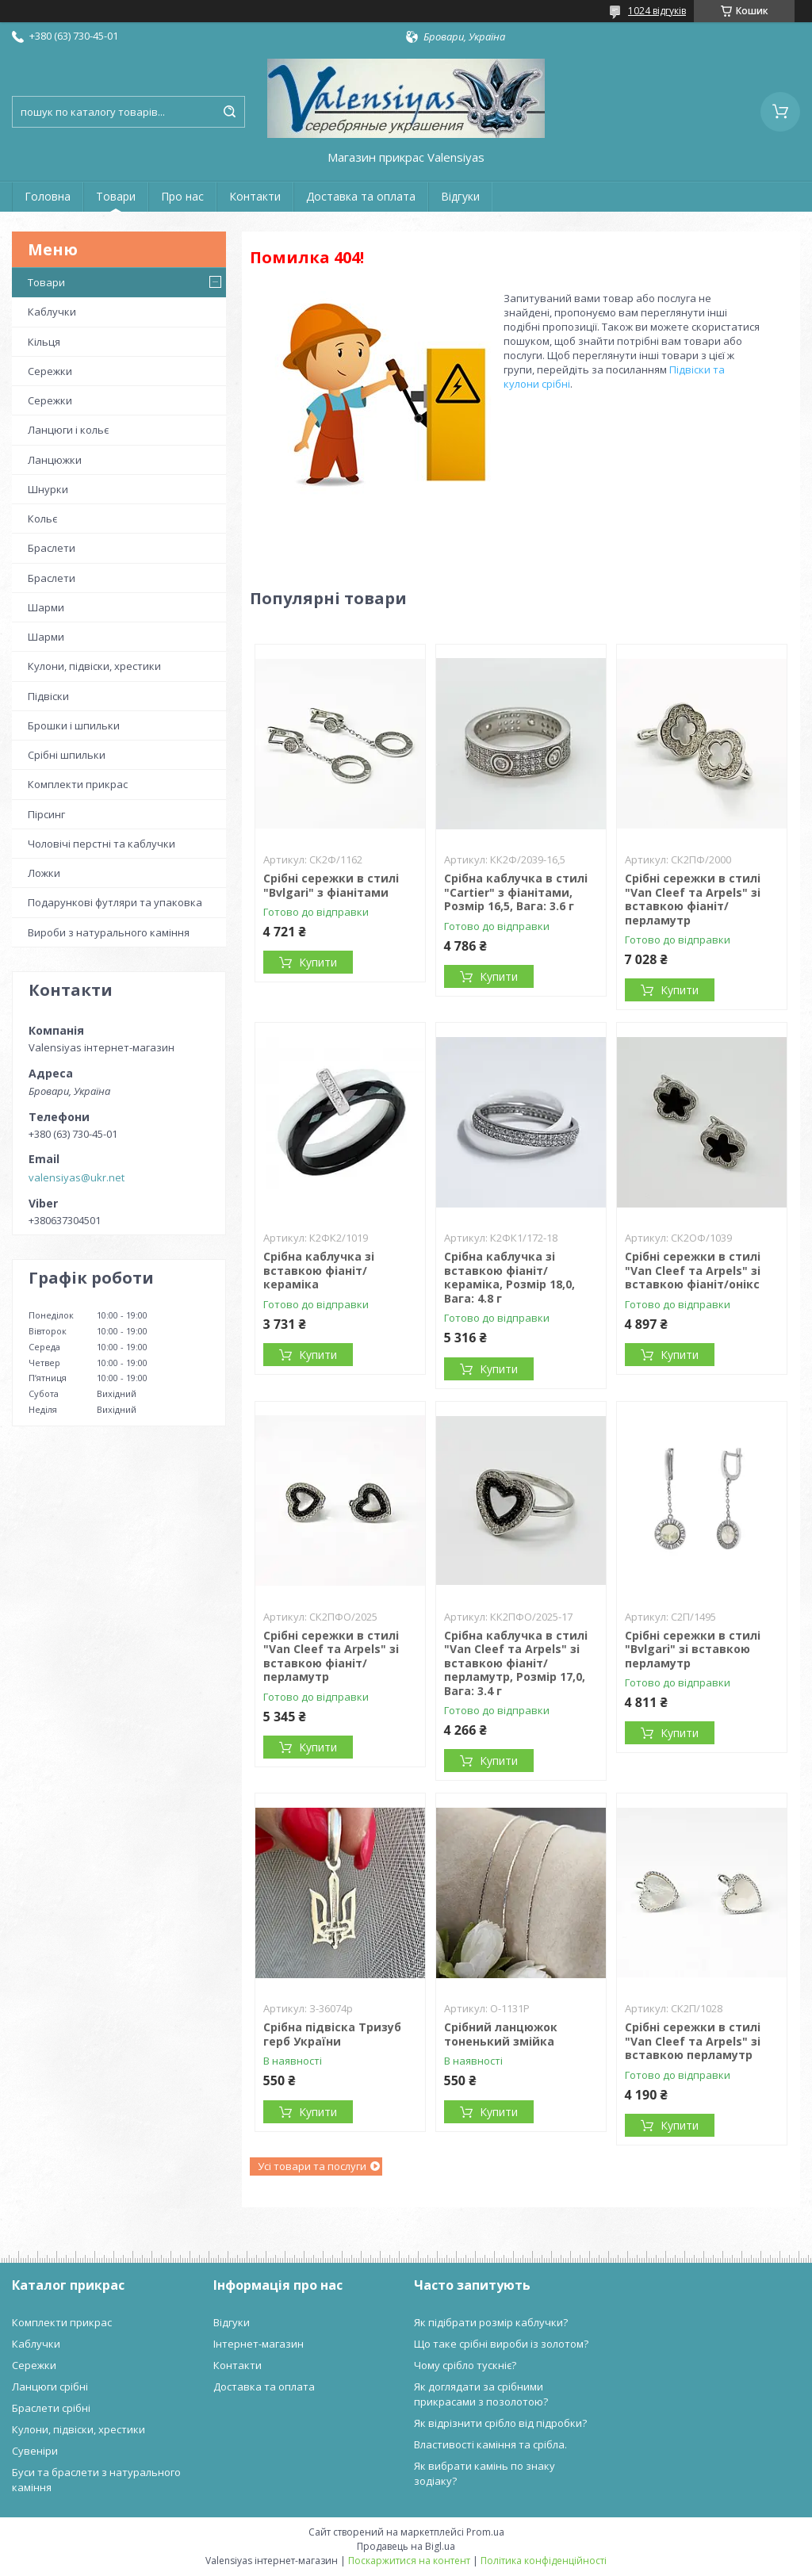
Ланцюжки (55, 460)
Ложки (44, 873)
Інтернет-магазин (258, 2344)
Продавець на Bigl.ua (406, 2546)
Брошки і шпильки (74, 725)
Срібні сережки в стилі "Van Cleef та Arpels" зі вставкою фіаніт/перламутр (692, 899)
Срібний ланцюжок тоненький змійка (500, 2034)
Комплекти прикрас (78, 784)
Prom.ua (485, 2532)
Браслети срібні (51, 2408)
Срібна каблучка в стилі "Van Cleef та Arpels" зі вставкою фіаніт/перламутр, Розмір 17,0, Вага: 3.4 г (516, 1663)
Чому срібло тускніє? (465, 2365)
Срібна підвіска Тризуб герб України (332, 2034)
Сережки (50, 371)
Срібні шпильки (66, 755)
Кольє (42, 518)
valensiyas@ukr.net (76, 1177)
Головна (48, 196)
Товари (116, 196)
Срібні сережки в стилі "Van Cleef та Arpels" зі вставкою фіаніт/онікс (692, 1270)
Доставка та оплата (361, 196)
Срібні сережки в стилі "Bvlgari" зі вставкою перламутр (692, 1649)
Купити (318, 962)
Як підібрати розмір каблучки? (491, 2322)
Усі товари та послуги (312, 2166)
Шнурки (48, 489)
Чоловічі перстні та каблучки (101, 843)
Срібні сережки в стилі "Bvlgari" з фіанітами (331, 885)
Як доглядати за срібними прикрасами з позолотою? (481, 2394)
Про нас (182, 196)
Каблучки (52, 311)
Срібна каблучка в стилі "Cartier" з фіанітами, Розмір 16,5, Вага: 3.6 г (516, 892)
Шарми (46, 607)
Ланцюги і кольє (68, 430)
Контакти (255, 196)
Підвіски (48, 696)
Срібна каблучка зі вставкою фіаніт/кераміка (318, 1270)
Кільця (44, 342)
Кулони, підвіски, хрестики (94, 666)
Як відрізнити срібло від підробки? (500, 2423)
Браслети (51, 548)
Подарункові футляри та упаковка (115, 902)
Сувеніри (35, 2451)
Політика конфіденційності (544, 2560)
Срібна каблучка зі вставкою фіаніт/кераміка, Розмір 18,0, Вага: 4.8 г (509, 1277)
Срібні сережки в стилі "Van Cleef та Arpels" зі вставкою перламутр (692, 2040)
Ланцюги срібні (50, 2386)
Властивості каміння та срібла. (490, 2444)
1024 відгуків (657, 10)
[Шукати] (229, 112)
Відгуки (460, 196)
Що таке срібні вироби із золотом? (501, 2344)
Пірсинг (46, 814)
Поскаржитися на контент (409, 2560)
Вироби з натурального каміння (109, 932)
